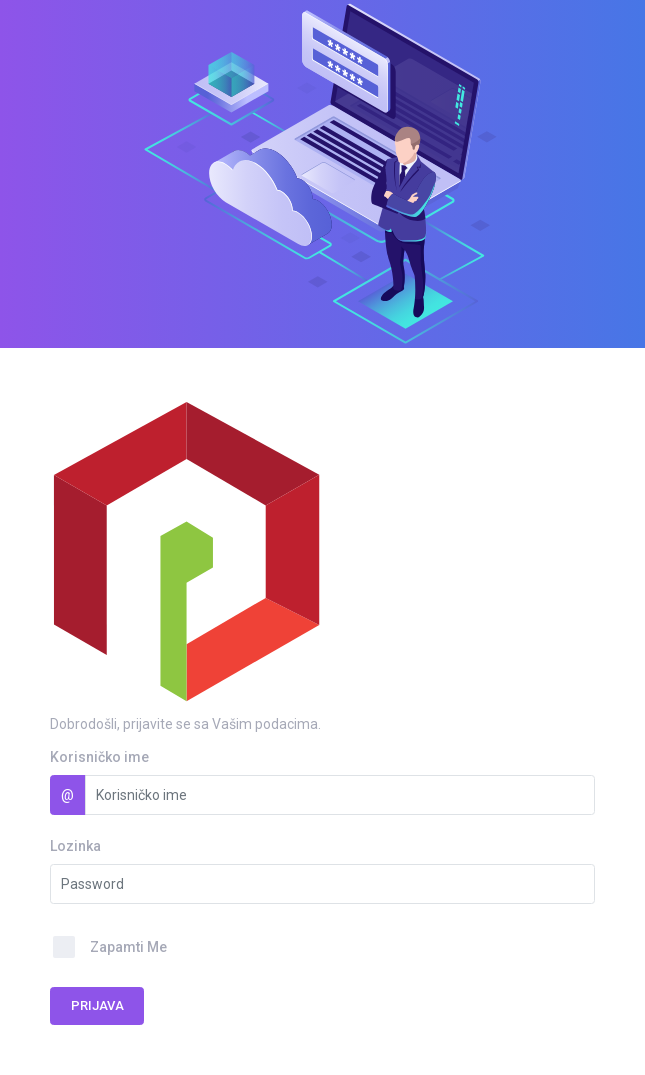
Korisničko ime (99, 757)
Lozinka (75, 846)
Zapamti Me (128, 947)
